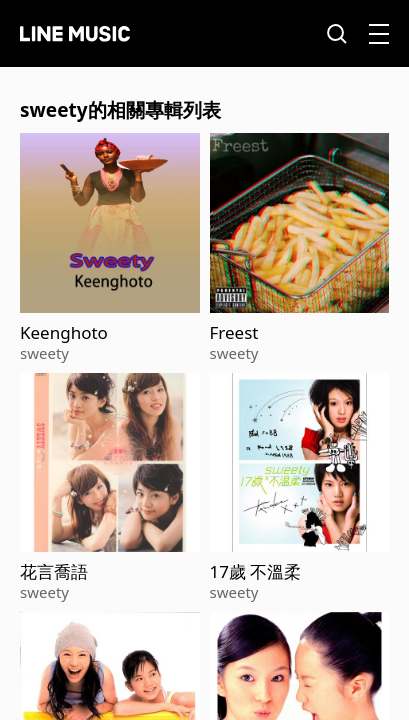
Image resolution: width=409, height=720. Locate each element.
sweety (44, 353)
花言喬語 (54, 572)
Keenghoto (64, 333)
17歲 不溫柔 (256, 572)
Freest (234, 333)
